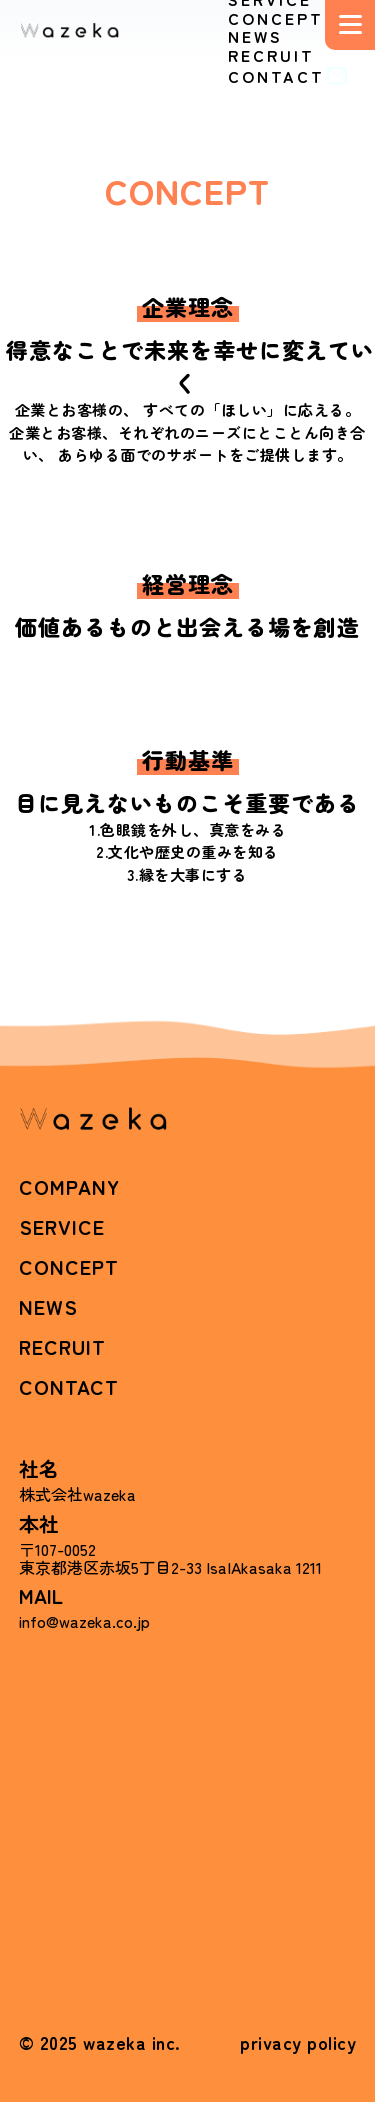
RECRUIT (271, 55)
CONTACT (291, 76)
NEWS (255, 36)
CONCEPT (276, 18)
